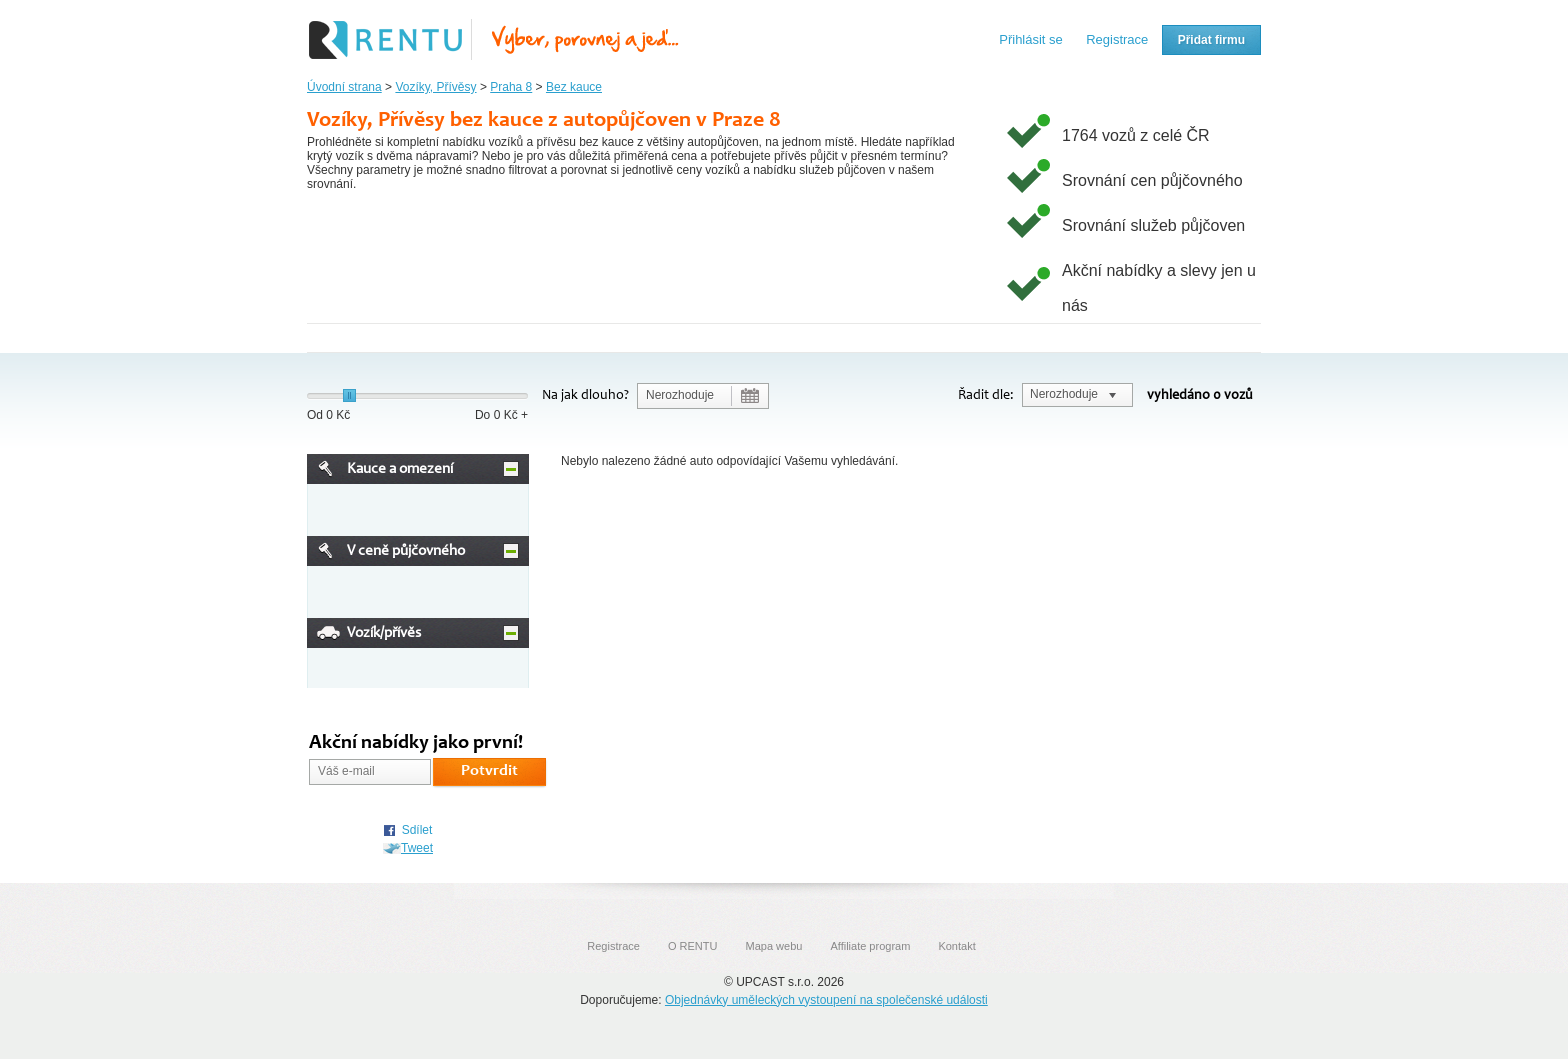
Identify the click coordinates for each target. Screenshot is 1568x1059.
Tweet (417, 848)
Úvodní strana (344, 87)
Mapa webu (774, 946)
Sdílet (417, 830)
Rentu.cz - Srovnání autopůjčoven (494, 40)
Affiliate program (870, 946)
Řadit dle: (986, 396)
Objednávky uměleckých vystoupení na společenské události (826, 1000)
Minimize (511, 469)
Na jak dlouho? (585, 396)
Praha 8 (511, 87)
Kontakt (956, 946)
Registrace (1117, 39)
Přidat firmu (1211, 40)
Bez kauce (574, 87)
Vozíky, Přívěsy (435, 87)
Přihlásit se (1031, 39)
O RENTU (693, 946)
